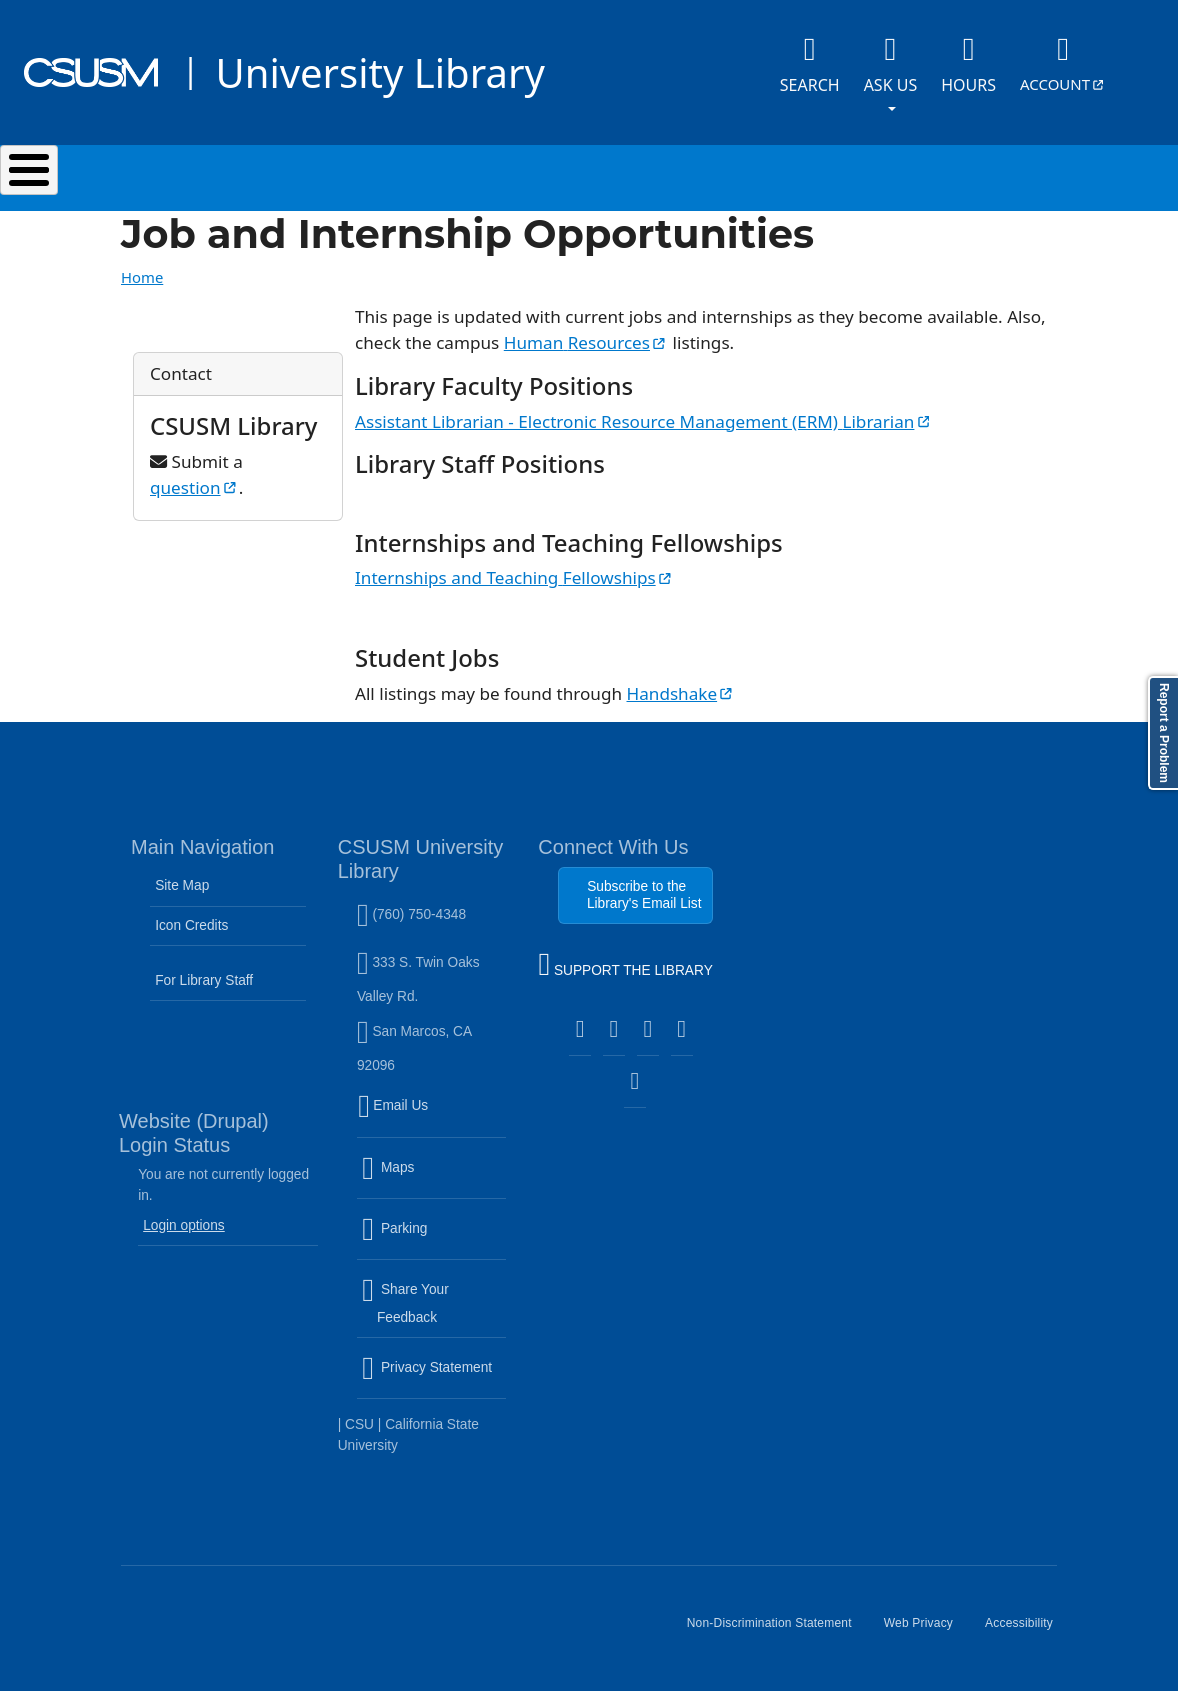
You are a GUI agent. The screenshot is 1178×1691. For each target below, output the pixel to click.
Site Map (182, 885)
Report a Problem (1164, 733)
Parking (434, 1241)
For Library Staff (204, 980)
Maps (431, 1179)
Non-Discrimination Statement (777, 1631)
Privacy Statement (434, 1380)
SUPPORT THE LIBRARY (625, 967)
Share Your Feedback (405, 1303)
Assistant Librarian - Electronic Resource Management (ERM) (644, 421)
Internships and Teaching (514, 577)
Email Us (434, 1118)
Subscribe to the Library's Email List (644, 894)
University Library (379, 72)
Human (586, 342)
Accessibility (1027, 1631)
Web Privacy (926, 1631)
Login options (184, 1225)
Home (142, 277)
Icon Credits (191, 925)
